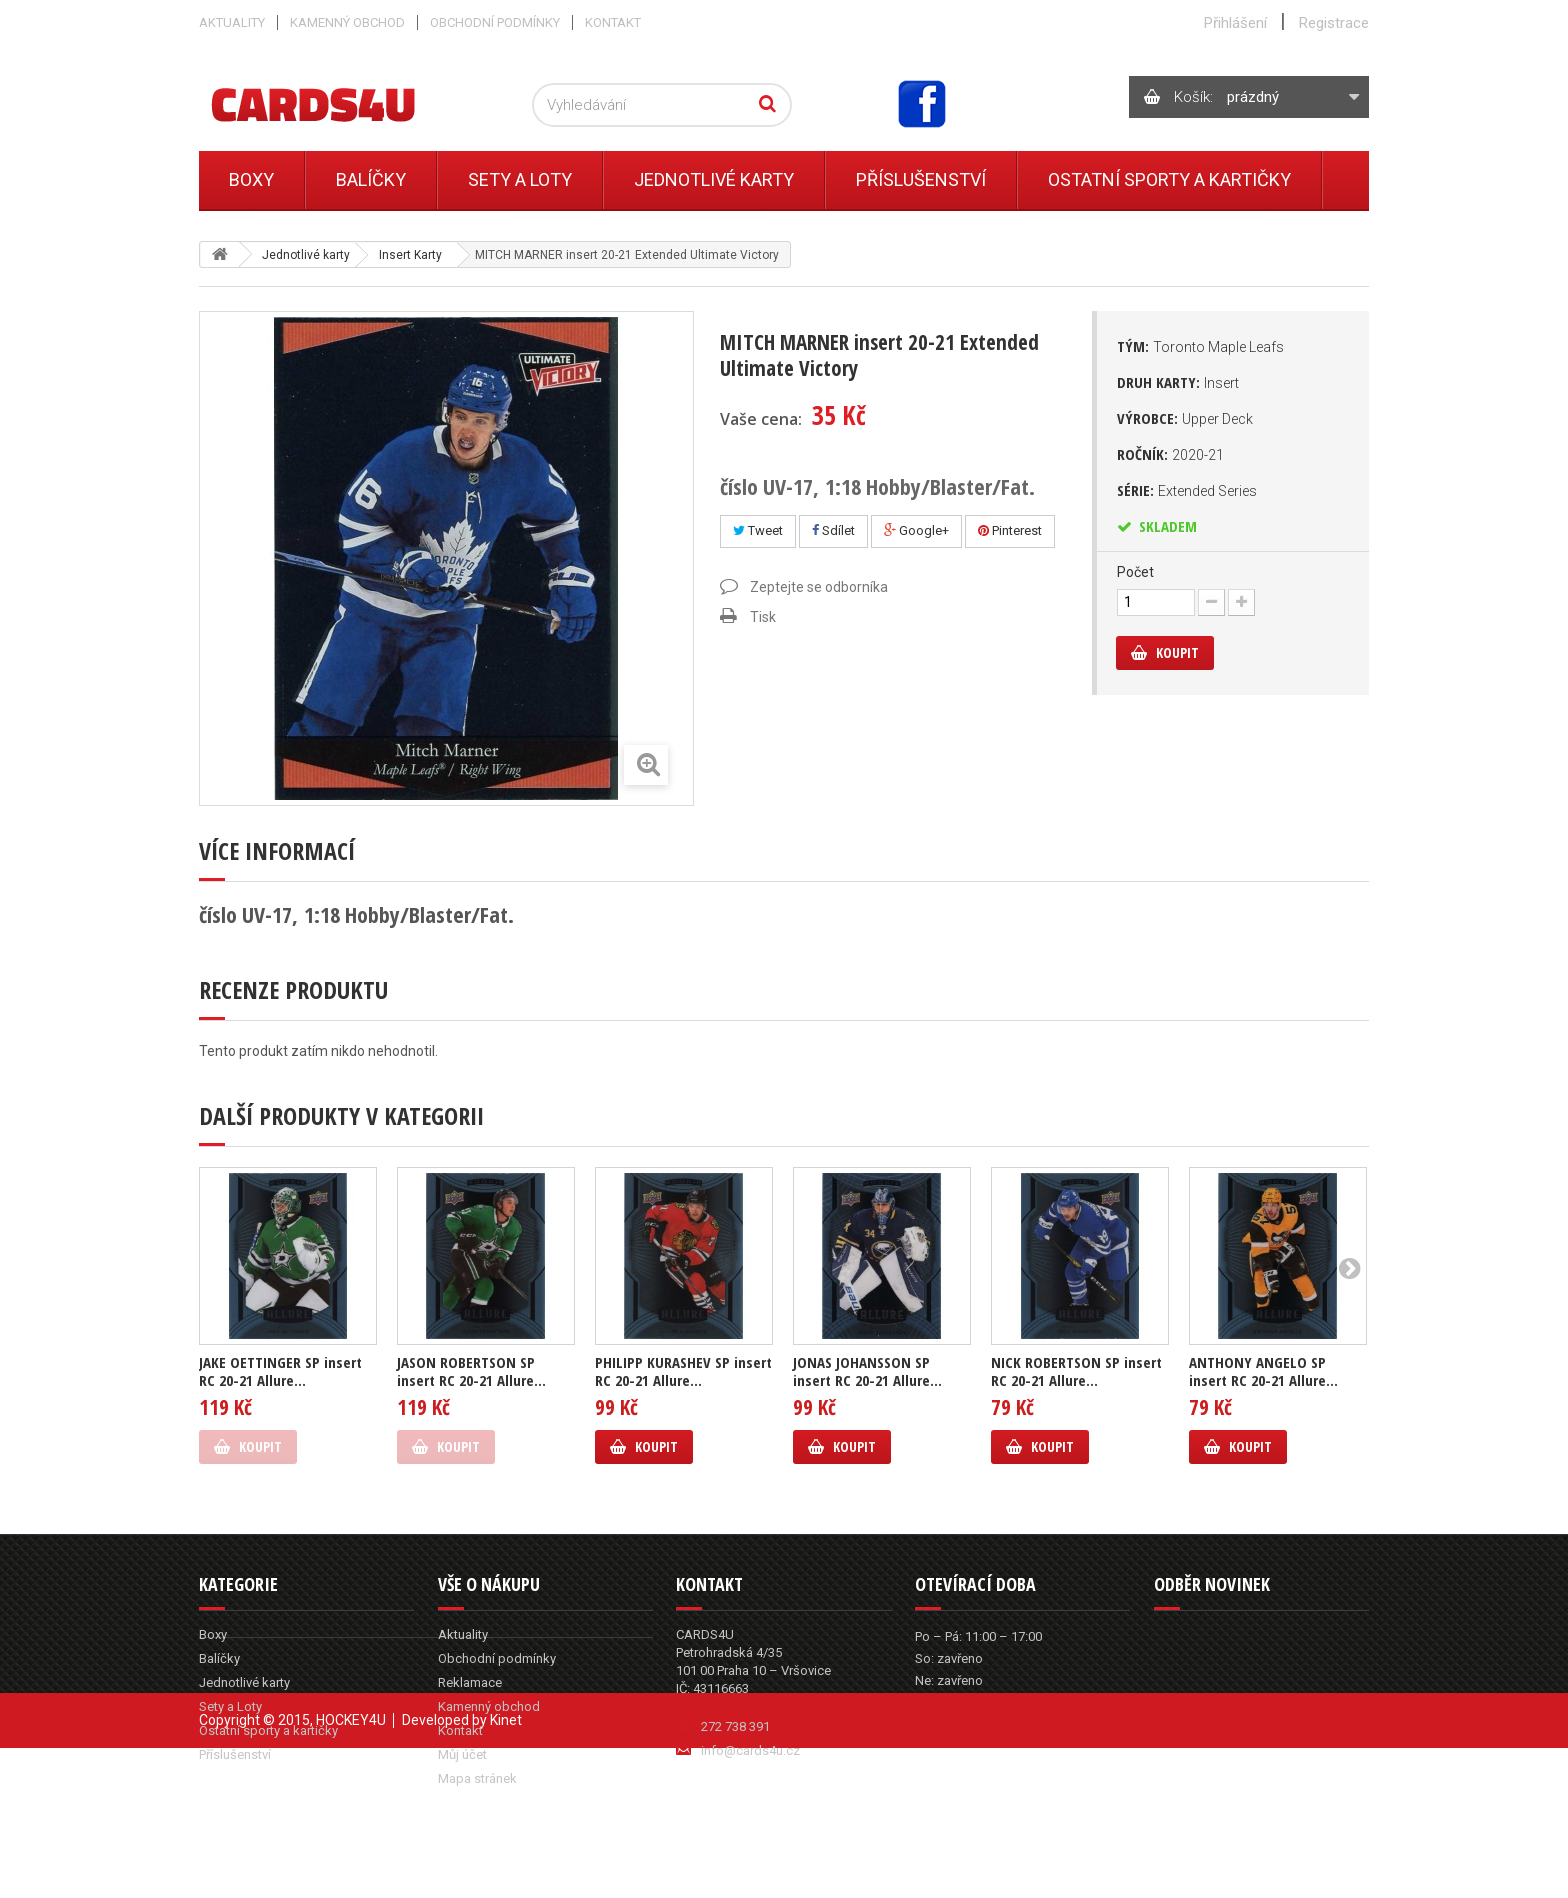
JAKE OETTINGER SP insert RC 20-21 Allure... (280, 1371)
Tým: (1200, 346)
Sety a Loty (520, 179)
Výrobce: (1185, 418)
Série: (1187, 490)
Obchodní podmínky (495, 22)
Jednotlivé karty (714, 179)
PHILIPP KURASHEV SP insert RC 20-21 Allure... (683, 1371)
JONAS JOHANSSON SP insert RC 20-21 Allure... (867, 1371)
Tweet (758, 530)
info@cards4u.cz (750, 1750)
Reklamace (470, 1682)
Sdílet (833, 530)
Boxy (251, 179)
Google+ (916, 530)
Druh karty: (1178, 382)
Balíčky (371, 179)
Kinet (506, 1870)
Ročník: (1170, 454)
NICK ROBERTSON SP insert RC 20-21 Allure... (1076, 1371)
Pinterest (1010, 530)
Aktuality (232, 22)
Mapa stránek (477, 1778)
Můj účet (462, 1754)
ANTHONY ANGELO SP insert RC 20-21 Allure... (1263, 1371)
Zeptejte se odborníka (819, 587)
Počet (1135, 572)
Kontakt (613, 22)
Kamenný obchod (347, 22)
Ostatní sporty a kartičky (1169, 179)
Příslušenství (921, 179)
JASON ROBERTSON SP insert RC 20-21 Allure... (471, 1371)
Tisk (763, 617)
